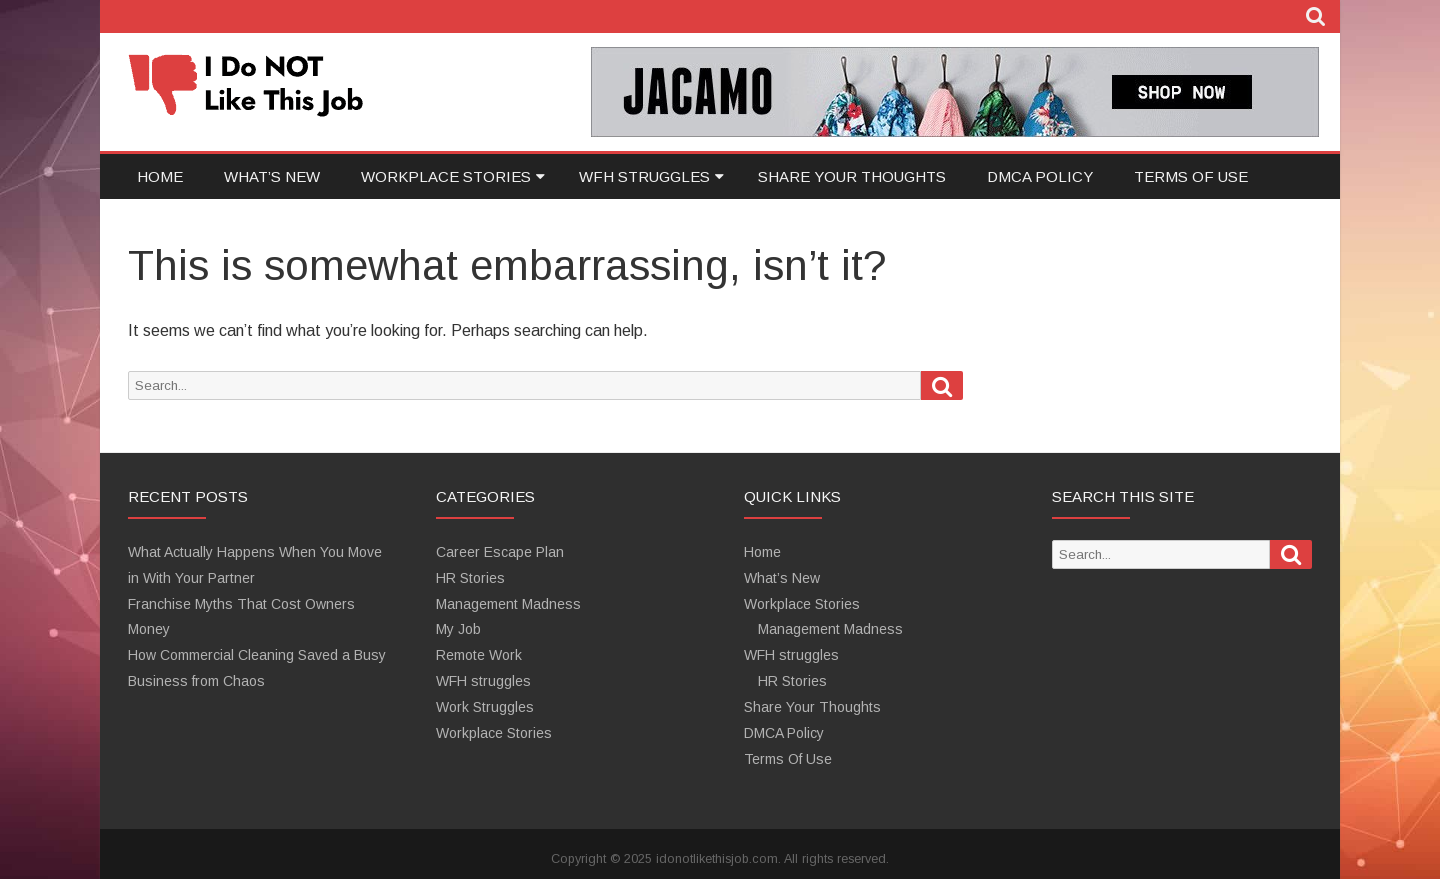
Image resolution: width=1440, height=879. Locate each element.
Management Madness (508, 604)
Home (160, 176)
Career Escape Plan (500, 552)
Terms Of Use (1191, 176)
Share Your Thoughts (852, 176)
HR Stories (470, 578)
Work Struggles (485, 707)
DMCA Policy (1040, 176)
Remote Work (479, 655)
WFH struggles (644, 176)
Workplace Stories (446, 176)
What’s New (272, 176)
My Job (458, 629)
